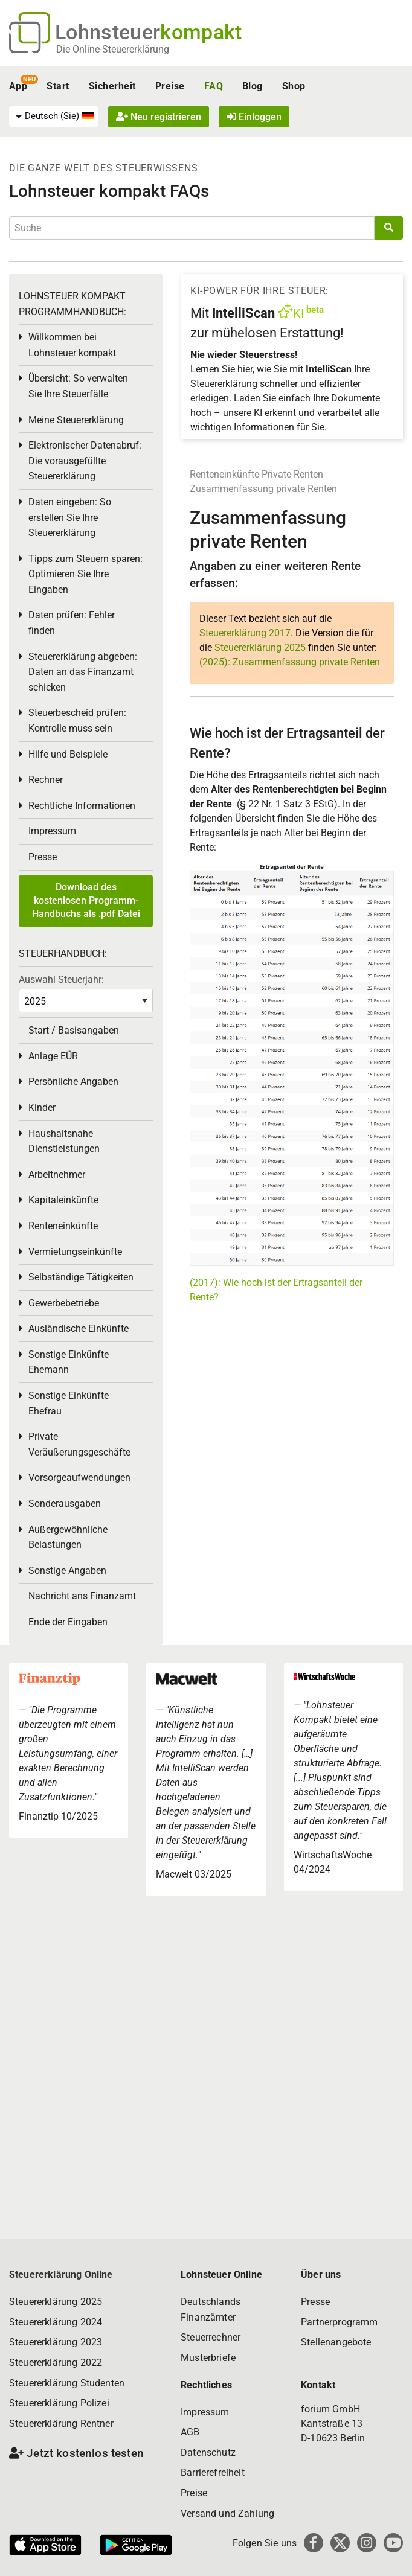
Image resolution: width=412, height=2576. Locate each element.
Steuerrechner (210, 2337)
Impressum (52, 831)
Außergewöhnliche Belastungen (68, 1537)
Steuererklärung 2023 (55, 2342)
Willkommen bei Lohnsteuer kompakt (72, 345)
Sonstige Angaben (67, 1570)
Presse (42, 857)
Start (58, 86)
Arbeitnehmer (56, 1174)
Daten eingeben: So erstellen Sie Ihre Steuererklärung (69, 517)
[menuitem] (53, 116)
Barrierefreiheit (213, 2472)
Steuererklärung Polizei (59, 2403)
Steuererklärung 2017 (245, 633)
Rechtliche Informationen (81, 805)
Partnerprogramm (339, 2322)
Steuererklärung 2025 (260, 647)
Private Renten (292, 474)
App (18, 86)
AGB (190, 2432)
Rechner (45, 779)
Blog (252, 86)
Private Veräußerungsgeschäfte (79, 1444)
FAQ (213, 86)
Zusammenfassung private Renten (263, 488)
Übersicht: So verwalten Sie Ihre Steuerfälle (78, 386)
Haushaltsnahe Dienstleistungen (64, 1141)
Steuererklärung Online (61, 2274)
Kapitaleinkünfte (63, 1200)
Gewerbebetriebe (63, 1303)
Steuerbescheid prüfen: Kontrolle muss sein (77, 720)
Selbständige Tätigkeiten (81, 1277)
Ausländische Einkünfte (78, 1328)
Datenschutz (208, 2452)
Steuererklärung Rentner (61, 2423)
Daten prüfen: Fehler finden (71, 622)
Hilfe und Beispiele (68, 754)
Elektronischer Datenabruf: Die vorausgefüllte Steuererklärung (84, 460)
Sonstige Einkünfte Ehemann (68, 1362)
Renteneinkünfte (224, 474)
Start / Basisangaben (73, 1030)
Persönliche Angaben (73, 1081)
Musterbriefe (208, 2357)
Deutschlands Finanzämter (210, 2309)
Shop (294, 86)
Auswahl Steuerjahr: (61, 979)
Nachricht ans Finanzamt (82, 1596)
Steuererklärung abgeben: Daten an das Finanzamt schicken (82, 672)
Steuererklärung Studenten (66, 2383)
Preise (170, 86)
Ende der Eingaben (68, 1622)
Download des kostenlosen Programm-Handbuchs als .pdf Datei (86, 900)
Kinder (42, 1107)
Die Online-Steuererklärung (112, 49)
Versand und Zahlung (227, 2513)
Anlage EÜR (53, 1056)
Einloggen (254, 117)
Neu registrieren (158, 117)
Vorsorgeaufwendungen (79, 1477)
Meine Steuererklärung (76, 420)
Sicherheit (112, 86)
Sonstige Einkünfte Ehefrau (68, 1403)
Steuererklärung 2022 (55, 2362)
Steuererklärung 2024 (55, 2322)
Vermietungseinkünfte (75, 1252)
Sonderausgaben (64, 1503)
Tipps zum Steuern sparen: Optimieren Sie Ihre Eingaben (85, 574)
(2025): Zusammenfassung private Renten (289, 662)
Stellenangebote (336, 2342)
